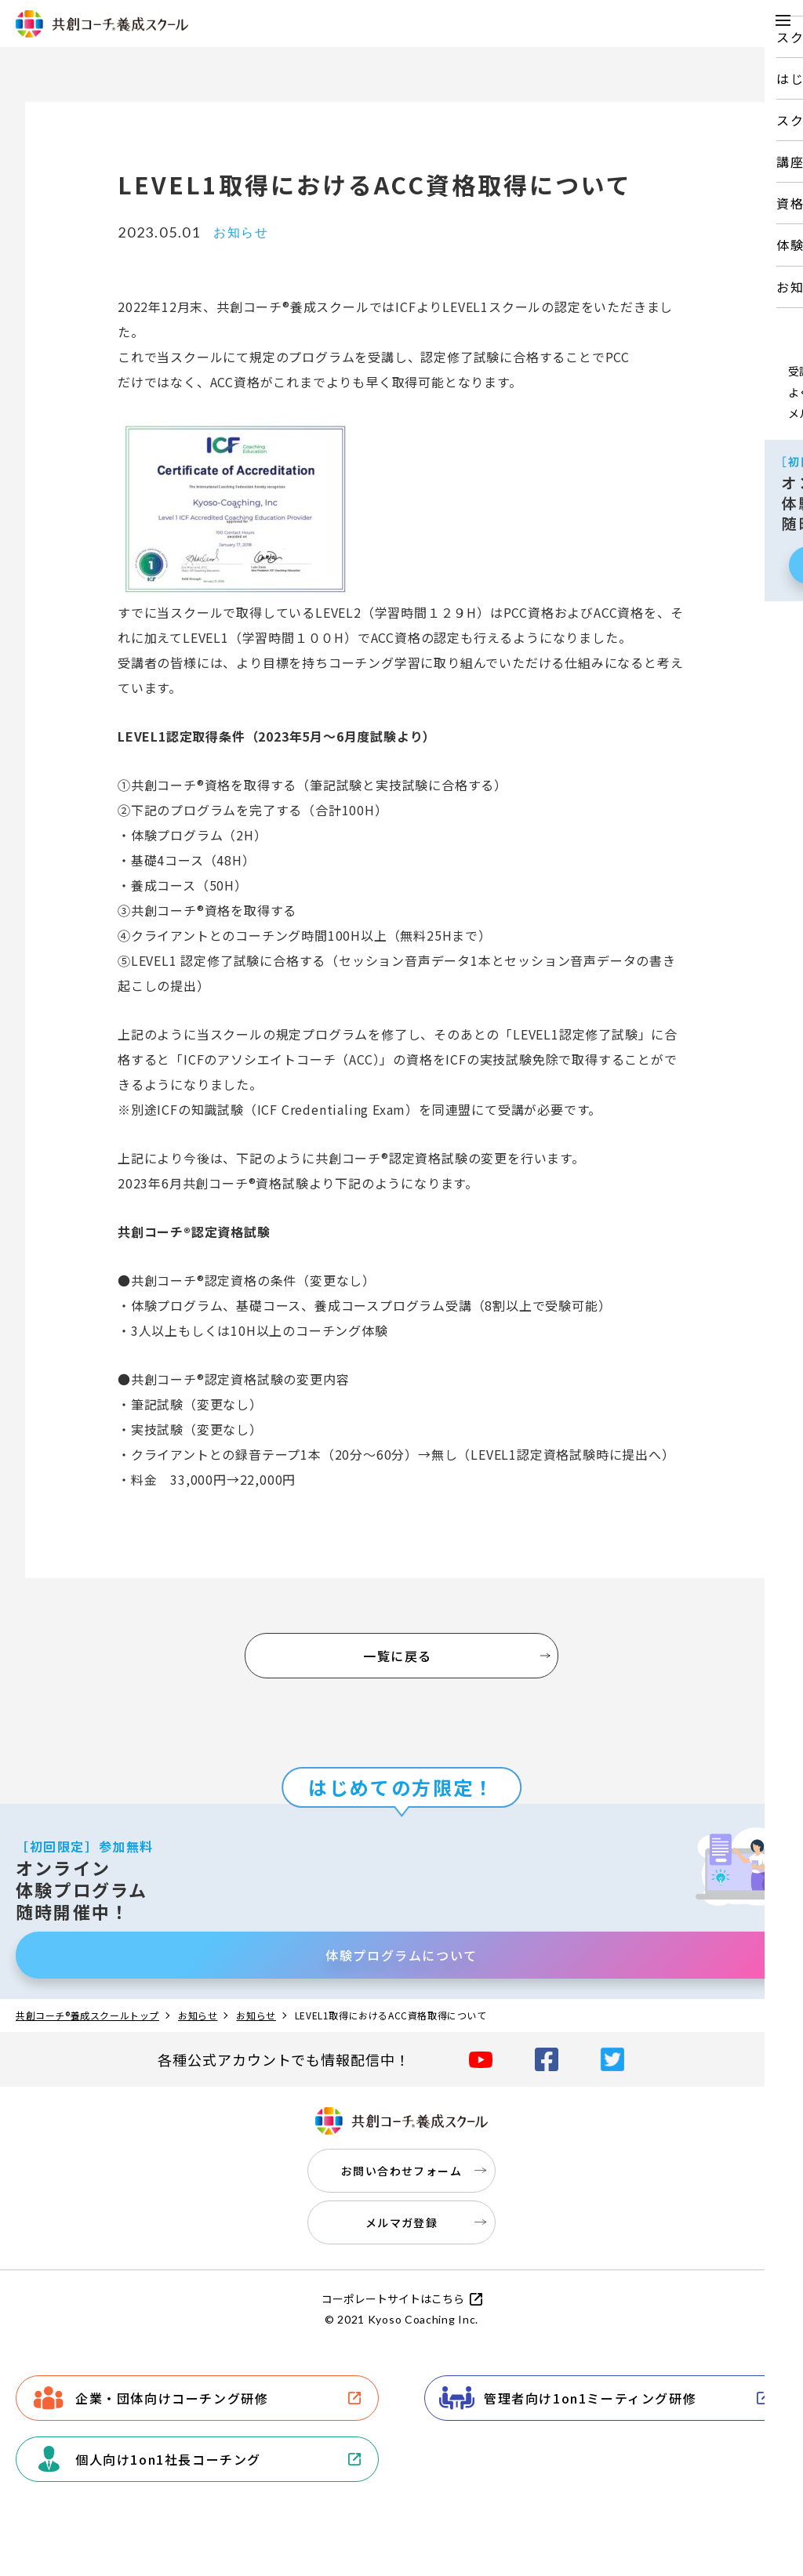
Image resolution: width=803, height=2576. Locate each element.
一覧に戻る (397, 1655)
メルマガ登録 (401, 2222)
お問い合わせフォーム (401, 2171)
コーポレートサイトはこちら (393, 2298)
